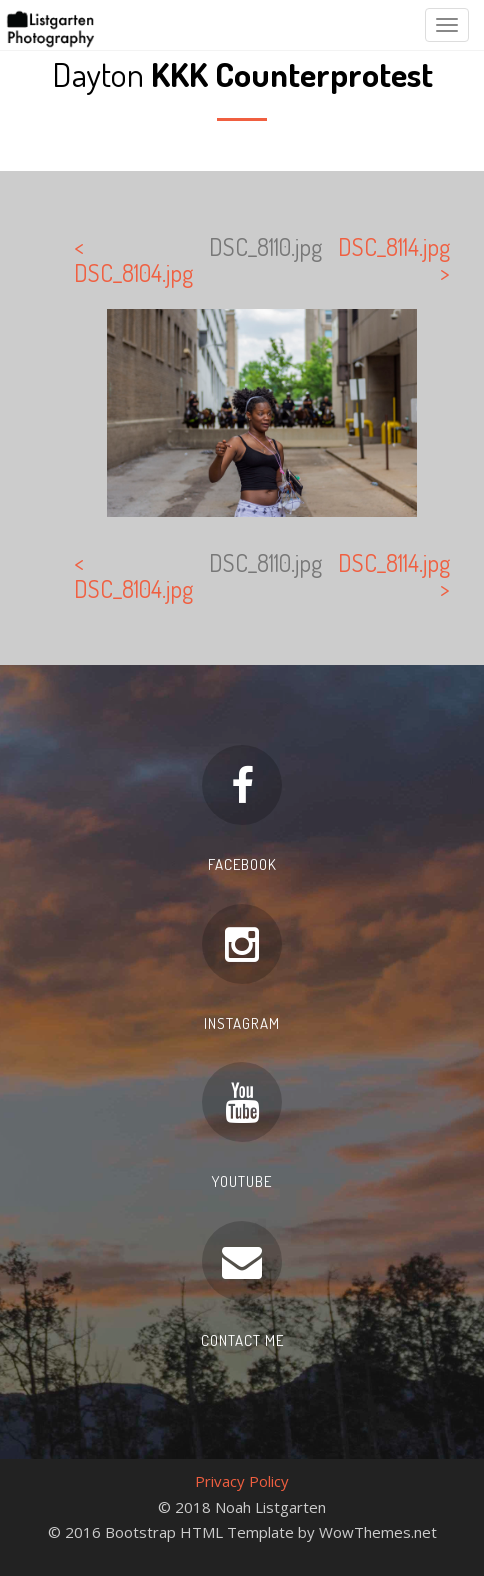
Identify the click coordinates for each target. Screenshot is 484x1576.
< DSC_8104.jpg (133, 259)
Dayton (242, 73)
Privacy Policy (242, 1481)
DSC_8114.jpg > (394, 259)
